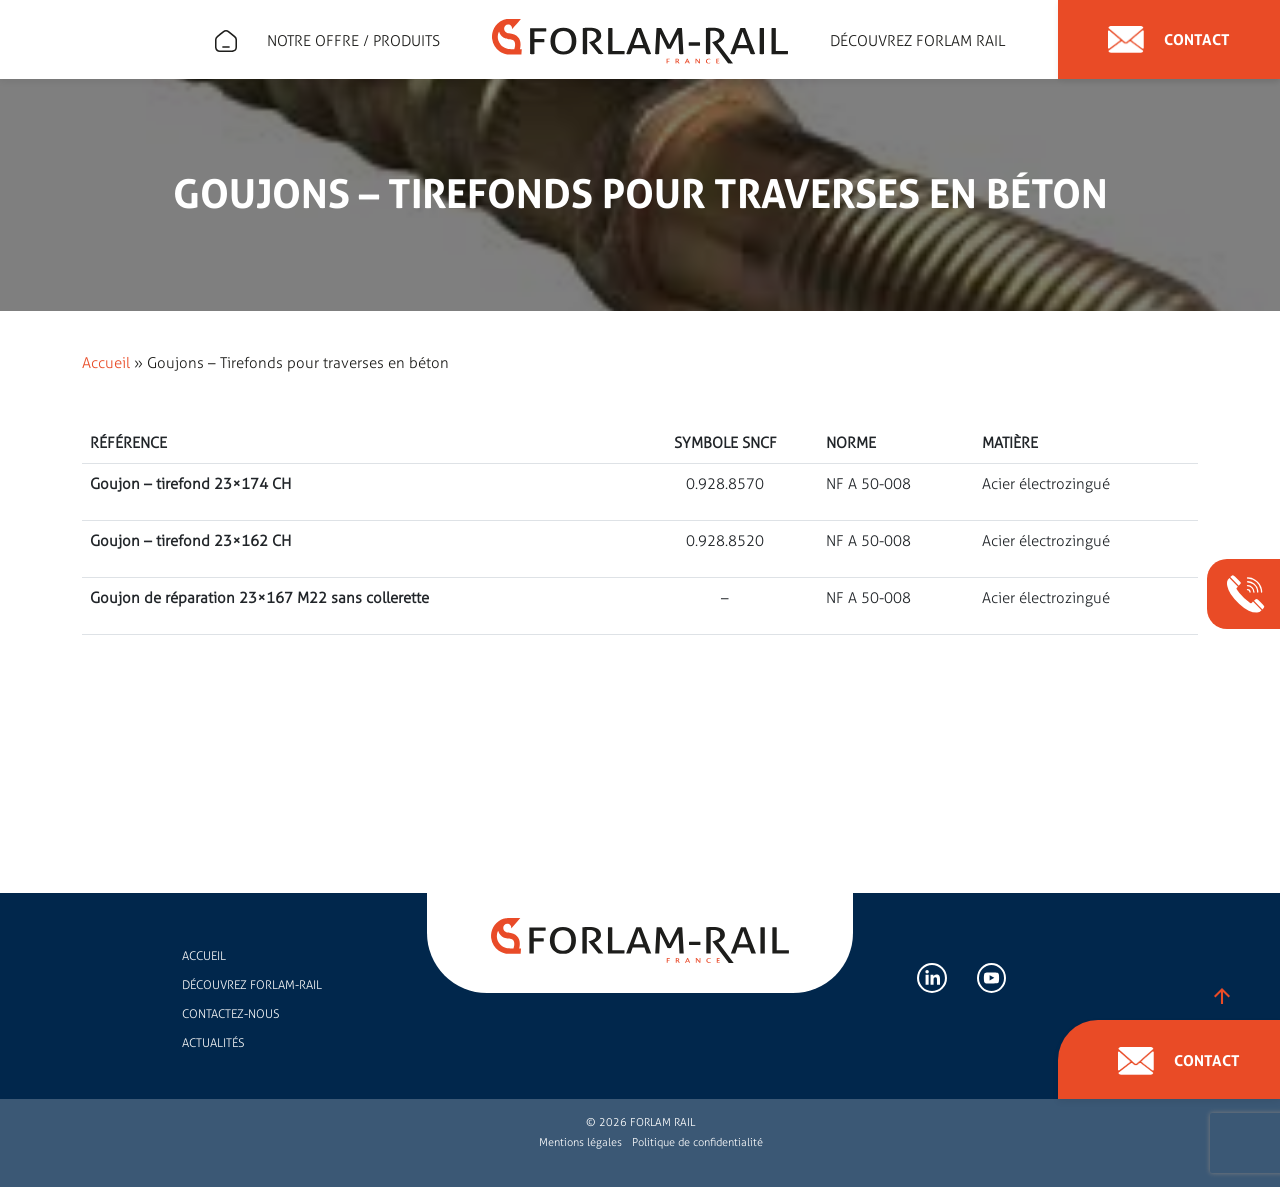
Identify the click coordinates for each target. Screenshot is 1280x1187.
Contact (1169, 39)
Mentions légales (580, 1142)
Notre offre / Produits (353, 41)
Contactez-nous (230, 1014)
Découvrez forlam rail (917, 41)
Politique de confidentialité (697, 1142)
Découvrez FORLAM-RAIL (252, 985)
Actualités (213, 1043)
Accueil (106, 363)
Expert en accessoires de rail (226, 41)
